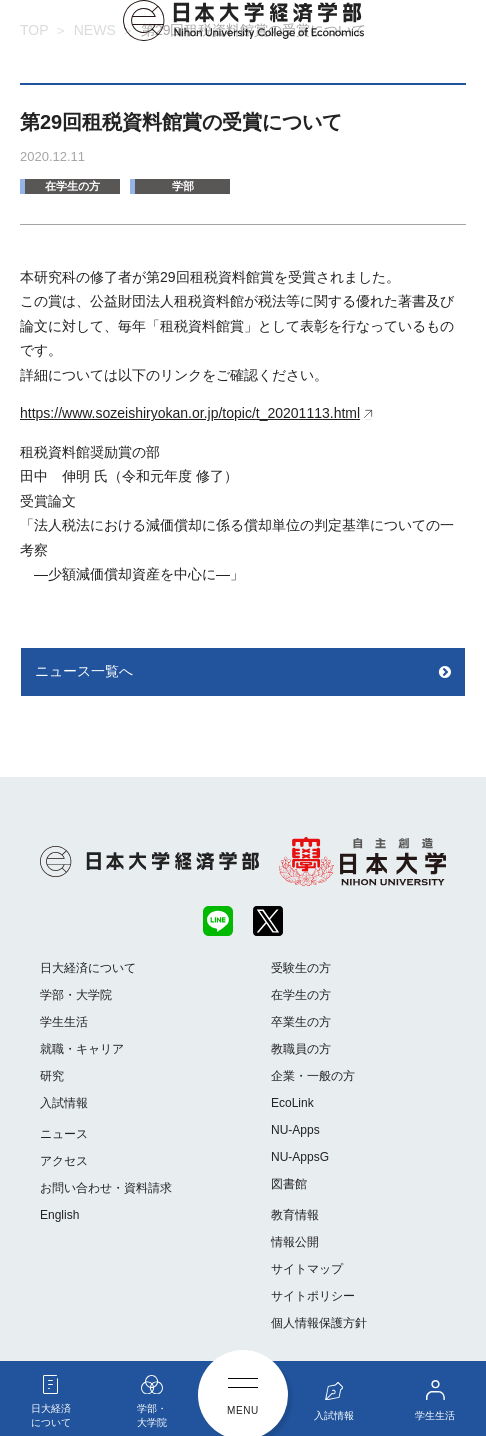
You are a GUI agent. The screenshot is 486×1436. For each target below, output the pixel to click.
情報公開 (295, 1242)
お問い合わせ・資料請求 (106, 1188)
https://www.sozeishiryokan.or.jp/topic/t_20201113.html (190, 413)
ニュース (64, 1134)
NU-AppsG (300, 1157)
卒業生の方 (301, 1022)
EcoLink (292, 1103)
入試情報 (64, 1103)
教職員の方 (301, 1049)
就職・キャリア (82, 1049)
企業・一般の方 (313, 1076)
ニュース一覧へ (84, 671)
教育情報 (295, 1215)
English (59, 1215)
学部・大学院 (76, 995)
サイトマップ (307, 1269)
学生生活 (64, 1022)
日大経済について (88, 968)
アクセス (64, 1161)
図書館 (289, 1184)
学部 (183, 186)
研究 (52, 1076)
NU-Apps (295, 1130)
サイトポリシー (313, 1296)
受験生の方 (301, 968)
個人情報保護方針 (319, 1323)
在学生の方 (72, 186)
